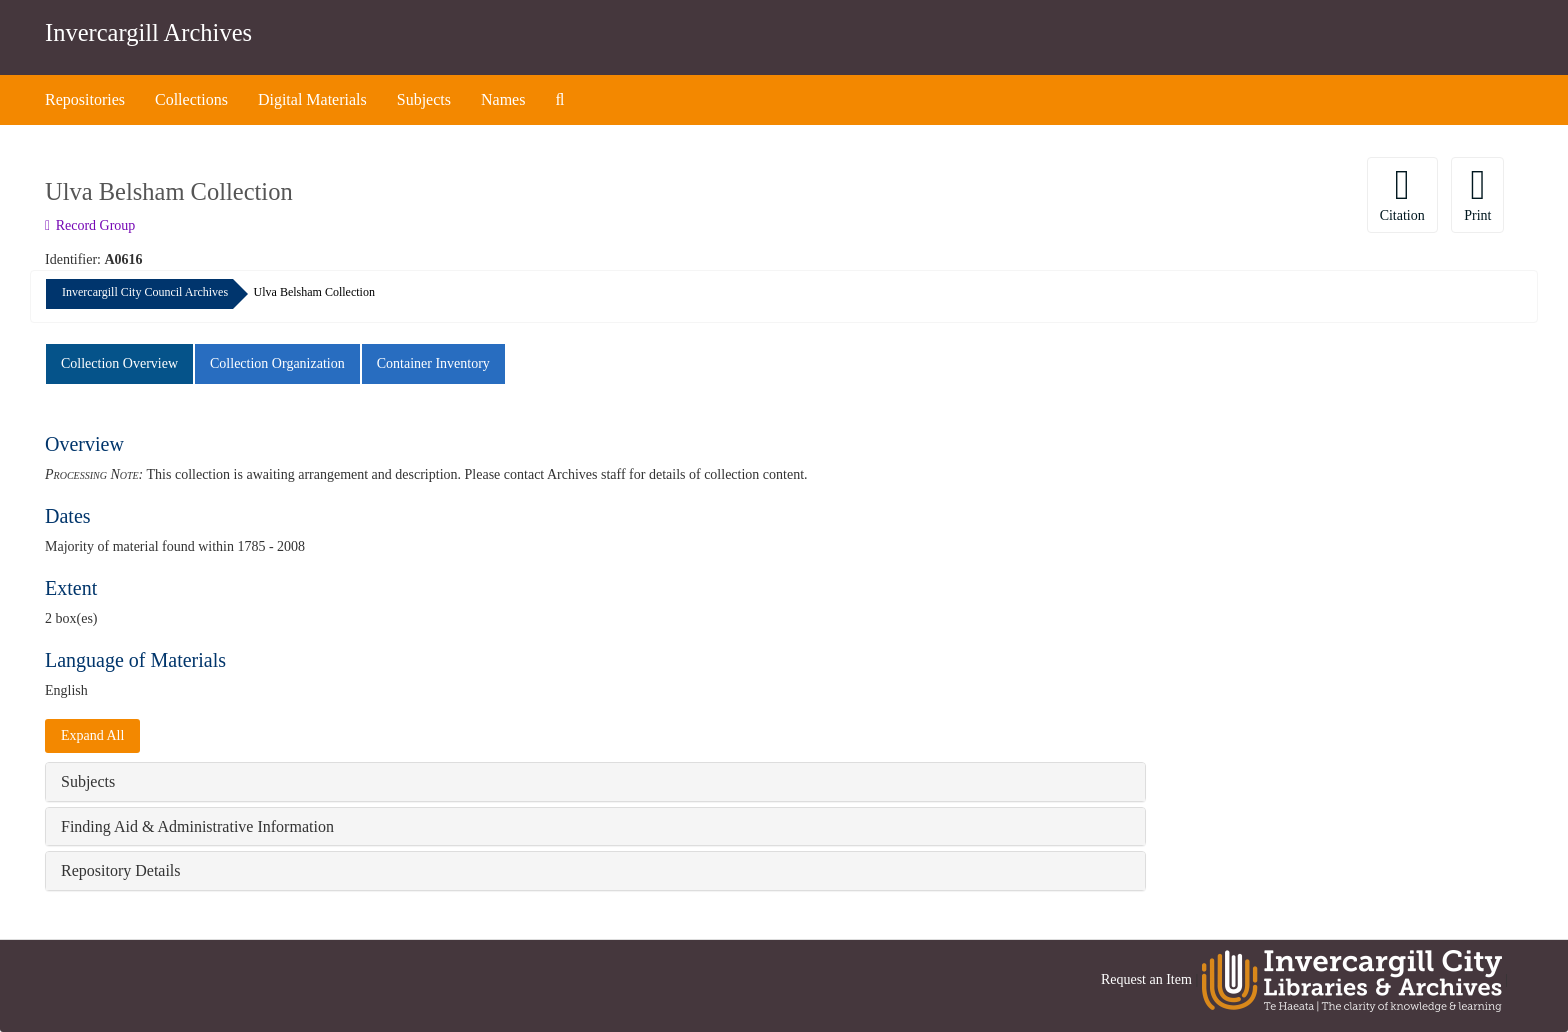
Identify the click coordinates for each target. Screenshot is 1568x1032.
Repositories (85, 99)
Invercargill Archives (148, 32)
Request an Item (1146, 979)
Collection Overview (119, 363)
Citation (1402, 193)
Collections (191, 99)
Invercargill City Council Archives (145, 292)
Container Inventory (433, 363)
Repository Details (121, 870)
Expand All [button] (92, 735)
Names (503, 99)
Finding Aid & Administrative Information (197, 826)
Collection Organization (277, 363)
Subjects (424, 99)
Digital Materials (312, 99)
